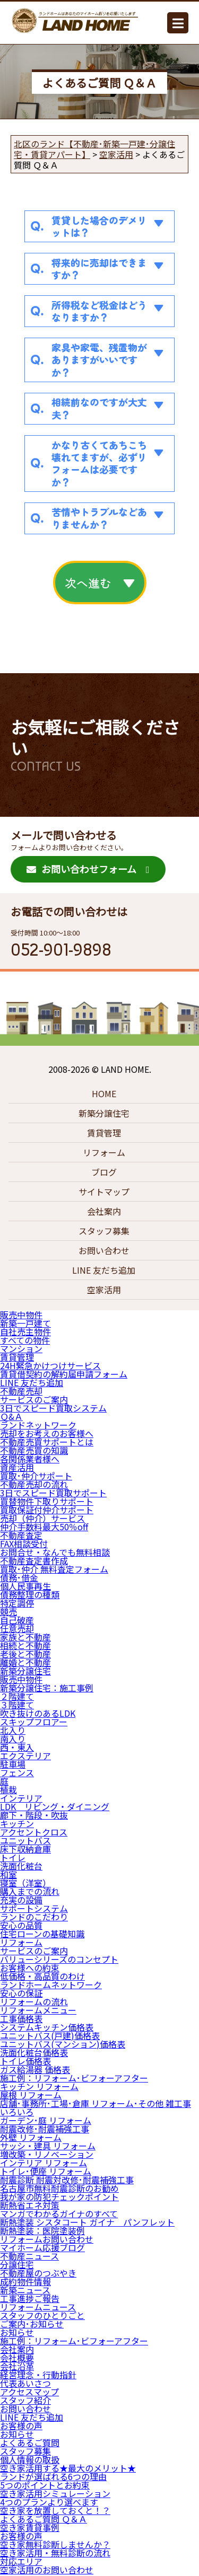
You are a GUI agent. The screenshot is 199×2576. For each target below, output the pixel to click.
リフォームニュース (38, 2306)
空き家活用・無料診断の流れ (55, 2552)
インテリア (21, 1798)
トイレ (12, 1857)
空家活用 (104, 1289)
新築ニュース (25, 2289)
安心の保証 (21, 1993)
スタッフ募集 (104, 1230)
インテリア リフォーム (43, 2162)
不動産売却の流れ (34, 1484)
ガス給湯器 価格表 (35, 2069)
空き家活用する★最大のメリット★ (68, 2468)
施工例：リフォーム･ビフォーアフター (74, 2077)
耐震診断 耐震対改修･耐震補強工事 (67, 2179)
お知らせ (17, 2332)
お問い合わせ (104, 1250)
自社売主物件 (25, 1331)
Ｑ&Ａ (11, 1416)
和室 (8, 1874)
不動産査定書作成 (34, 1560)
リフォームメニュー (38, 2010)
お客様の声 (21, 2425)
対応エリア (21, 2561)
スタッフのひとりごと (42, 2315)
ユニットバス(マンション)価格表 (62, 2043)
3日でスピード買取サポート (53, 1492)
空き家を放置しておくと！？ (55, 2510)
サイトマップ (104, 1191)
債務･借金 (19, 1577)
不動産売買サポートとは (46, 1441)
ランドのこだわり (34, 1916)
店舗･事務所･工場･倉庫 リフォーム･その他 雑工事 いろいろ (95, 2107)
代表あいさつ (25, 2383)
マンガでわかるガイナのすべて (59, 2213)
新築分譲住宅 (104, 1113)
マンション (21, 1348)
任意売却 (17, 1628)
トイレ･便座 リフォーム (45, 2171)
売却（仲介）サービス (42, 1518)
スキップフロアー (33, 1721)
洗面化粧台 (21, 1865)
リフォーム (104, 1152)
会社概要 (17, 2357)
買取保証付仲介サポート (46, 1509)
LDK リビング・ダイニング (54, 1806)
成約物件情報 (25, 2281)
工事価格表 (21, 2018)
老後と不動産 (25, 1653)
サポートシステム (34, 1908)
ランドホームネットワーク (51, 1984)
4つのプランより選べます (49, 2501)
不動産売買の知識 (34, 1450)
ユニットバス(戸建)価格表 (50, 2035)
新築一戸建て (25, 1323)
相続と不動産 (25, 1645)
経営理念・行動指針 (38, 2374)
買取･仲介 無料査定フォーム (54, 1569)
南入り (12, 1738)
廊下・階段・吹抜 (34, 1815)
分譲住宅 (17, 2264)
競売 (8, 1611)
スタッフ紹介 (25, 2400)
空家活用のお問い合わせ (46, 2569)
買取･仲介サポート (36, 1475)
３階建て (17, 1704)
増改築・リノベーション (46, 2154)
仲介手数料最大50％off (44, 1526)
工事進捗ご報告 (29, 2298)
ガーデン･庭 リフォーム (45, 2120)
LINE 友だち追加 (103, 1270)
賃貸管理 (104, 1132)
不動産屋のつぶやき (38, 2272)
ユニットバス (25, 1840)
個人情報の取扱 (29, 2459)
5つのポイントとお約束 (45, 2484)
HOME (104, 1093)
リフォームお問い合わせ (46, 2239)
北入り (12, 1730)
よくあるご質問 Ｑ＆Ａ (43, 2518)
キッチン (17, 1823)
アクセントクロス (33, 1831)
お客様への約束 (29, 1967)
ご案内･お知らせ (32, 2323)
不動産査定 (21, 1535)
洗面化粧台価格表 (34, 2052)
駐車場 (12, 1764)
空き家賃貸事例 (29, 2527)
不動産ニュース (29, 2255)
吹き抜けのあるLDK (37, 1713)
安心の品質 (21, 1925)
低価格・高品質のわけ (42, 1976)
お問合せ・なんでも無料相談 (55, 1552)
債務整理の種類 (29, 1594)
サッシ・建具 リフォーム (48, 2145)
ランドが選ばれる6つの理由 (53, 2476)
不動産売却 (21, 1390)
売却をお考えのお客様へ (46, 1433)
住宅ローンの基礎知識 (42, 1933)
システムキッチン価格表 (46, 2027)
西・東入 (17, 1747)
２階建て (17, 1696)
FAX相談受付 (24, 1543)
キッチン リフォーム (39, 2086)
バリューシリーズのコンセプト (59, 1959)
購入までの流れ (29, 1891)
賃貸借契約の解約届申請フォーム (63, 1374)
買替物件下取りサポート (46, 1501)
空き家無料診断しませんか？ (55, 2544)
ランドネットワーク (38, 1424)
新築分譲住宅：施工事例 (46, 1687)
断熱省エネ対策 (29, 2205)
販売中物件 (21, 1314)
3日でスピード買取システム (53, 1407)
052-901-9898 (61, 949)
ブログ (104, 1172)
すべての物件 (25, 1340)
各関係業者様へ (29, 1458)
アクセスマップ (29, 2391)
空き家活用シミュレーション (55, 2493)
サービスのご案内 (34, 1399)
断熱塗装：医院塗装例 (42, 2230)
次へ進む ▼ (100, 582)
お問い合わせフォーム (81, 869)
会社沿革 (17, 2366)
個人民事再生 (25, 1586)
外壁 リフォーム (31, 2137)
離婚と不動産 (25, 1662)
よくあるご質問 (29, 2442)
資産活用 (17, 1467)
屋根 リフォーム (31, 2094)
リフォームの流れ (34, 2001)
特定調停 (17, 1602)
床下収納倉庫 (25, 1848)
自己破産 (17, 1619)
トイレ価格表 (25, 2060)
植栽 (8, 1789)
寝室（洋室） (25, 1882)
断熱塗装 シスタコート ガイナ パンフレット (87, 2222)
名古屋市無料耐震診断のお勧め (59, 2188)
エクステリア (25, 1755)
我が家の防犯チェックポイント (59, 2196)
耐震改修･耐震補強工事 (44, 2128)
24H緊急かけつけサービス (50, 1365)
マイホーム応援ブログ (42, 2247)
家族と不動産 (25, 1636)
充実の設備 (21, 1899)
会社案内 (104, 1211)
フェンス (17, 1772)
